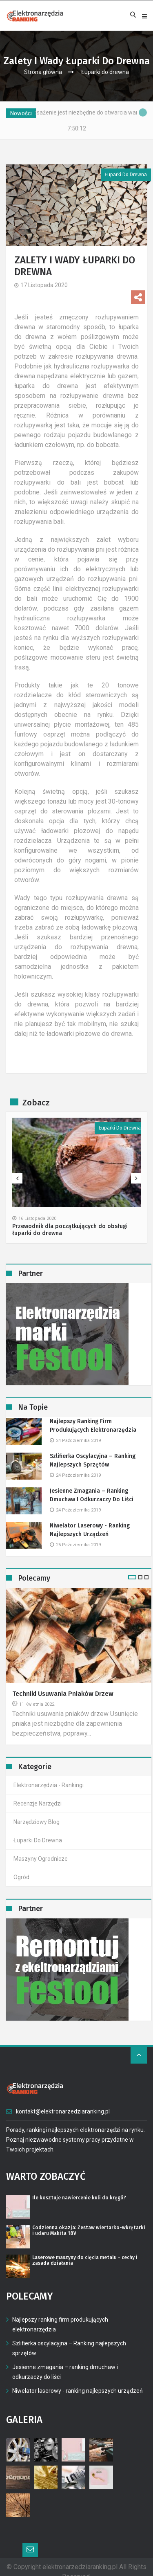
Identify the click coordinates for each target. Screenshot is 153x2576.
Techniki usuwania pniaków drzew (62, 1694)
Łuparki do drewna (105, 72)
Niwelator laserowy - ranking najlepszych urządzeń (90, 1530)
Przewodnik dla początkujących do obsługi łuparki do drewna (70, 1230)
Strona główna (43, 72)
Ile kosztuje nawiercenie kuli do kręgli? (79, 2198)
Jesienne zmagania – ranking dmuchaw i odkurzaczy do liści (91, 1495)
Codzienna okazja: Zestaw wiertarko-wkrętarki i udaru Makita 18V (88, 2230)
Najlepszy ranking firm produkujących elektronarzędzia (93, 1425)
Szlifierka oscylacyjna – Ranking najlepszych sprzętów (92, 1460)
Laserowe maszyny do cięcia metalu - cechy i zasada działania (84, 2260)
